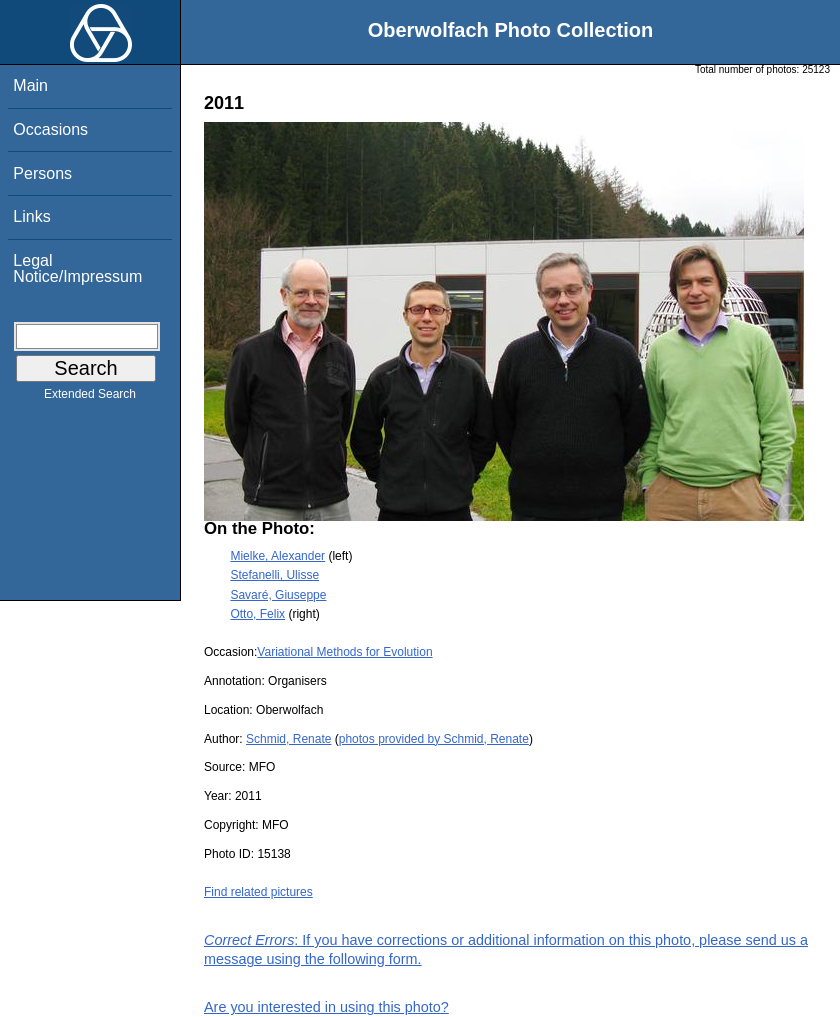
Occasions (50, 129)
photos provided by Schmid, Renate (434, 739)
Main (30, 85)
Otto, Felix (257, 614)
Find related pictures (258, 892)
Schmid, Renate (288, 739)
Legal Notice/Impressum (77, 268)
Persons (42, 173)
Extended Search (90, 398)
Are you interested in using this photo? (326, 1007)
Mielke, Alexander (277, 556)
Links (31, 216)
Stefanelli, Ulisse (274, 575)
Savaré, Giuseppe (278, 595)
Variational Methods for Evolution (344, 652)
